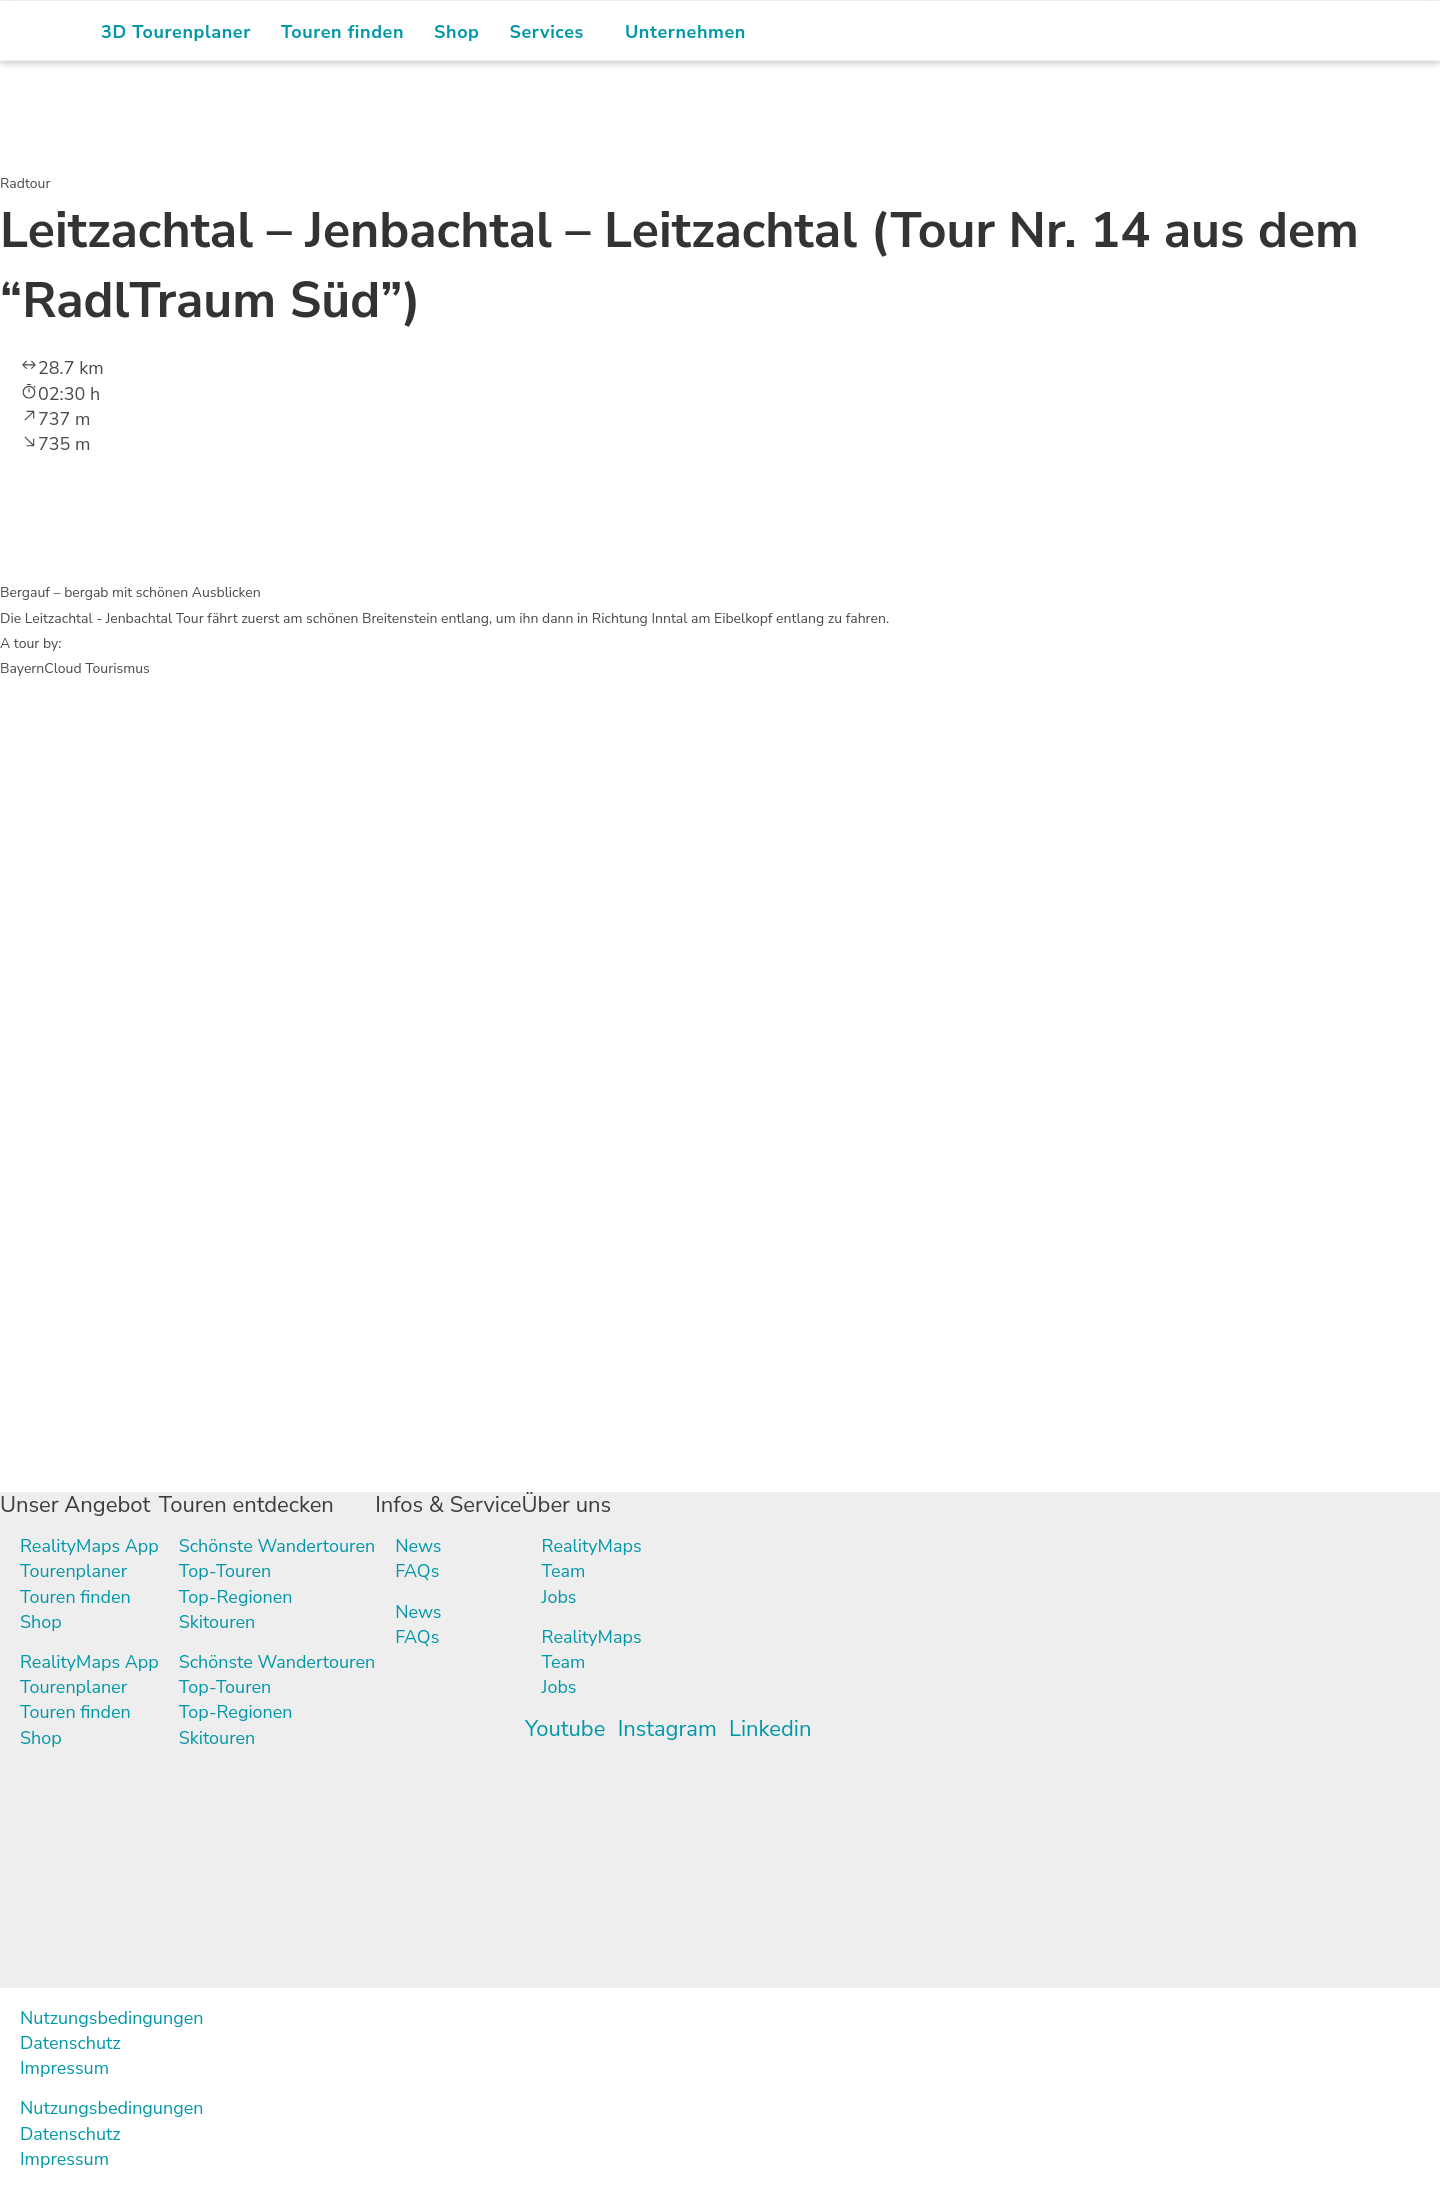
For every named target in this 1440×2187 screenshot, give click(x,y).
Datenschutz (70, 2043)
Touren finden (75, 1597)
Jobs (559, 1597)
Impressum (64, 2068)
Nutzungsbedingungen (112, 2018)
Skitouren (217, 1622)
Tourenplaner (73, 1572)
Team (564, 1572)
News (419, 1547)
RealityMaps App (89, 1547)
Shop (41, 1622)
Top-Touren (225, 1572)
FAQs (418, 1572)
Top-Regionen (236, 1597)
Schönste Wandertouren (277, 1547)
